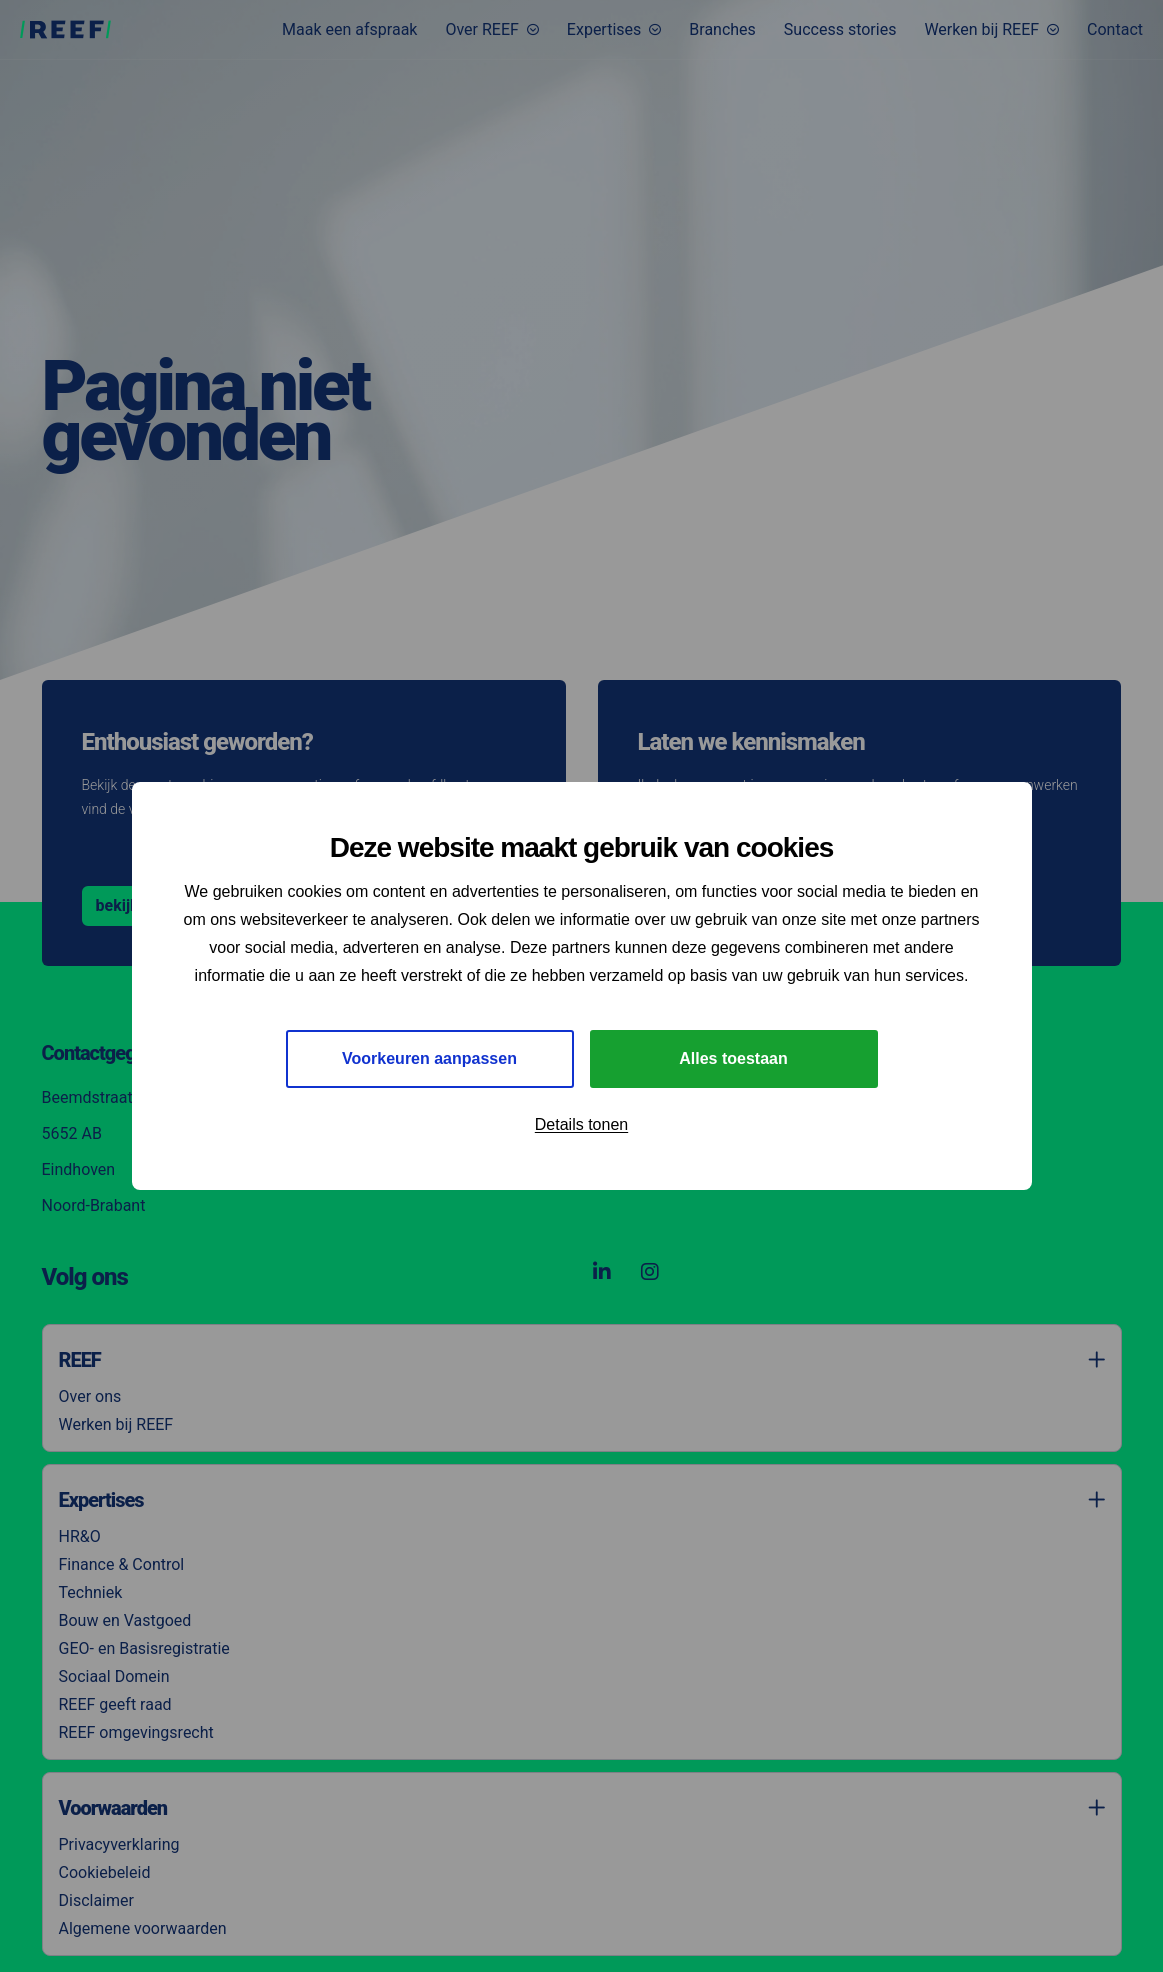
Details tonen (581, 1124)
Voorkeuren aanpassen (429, 1058)
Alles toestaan (733, 1058)
